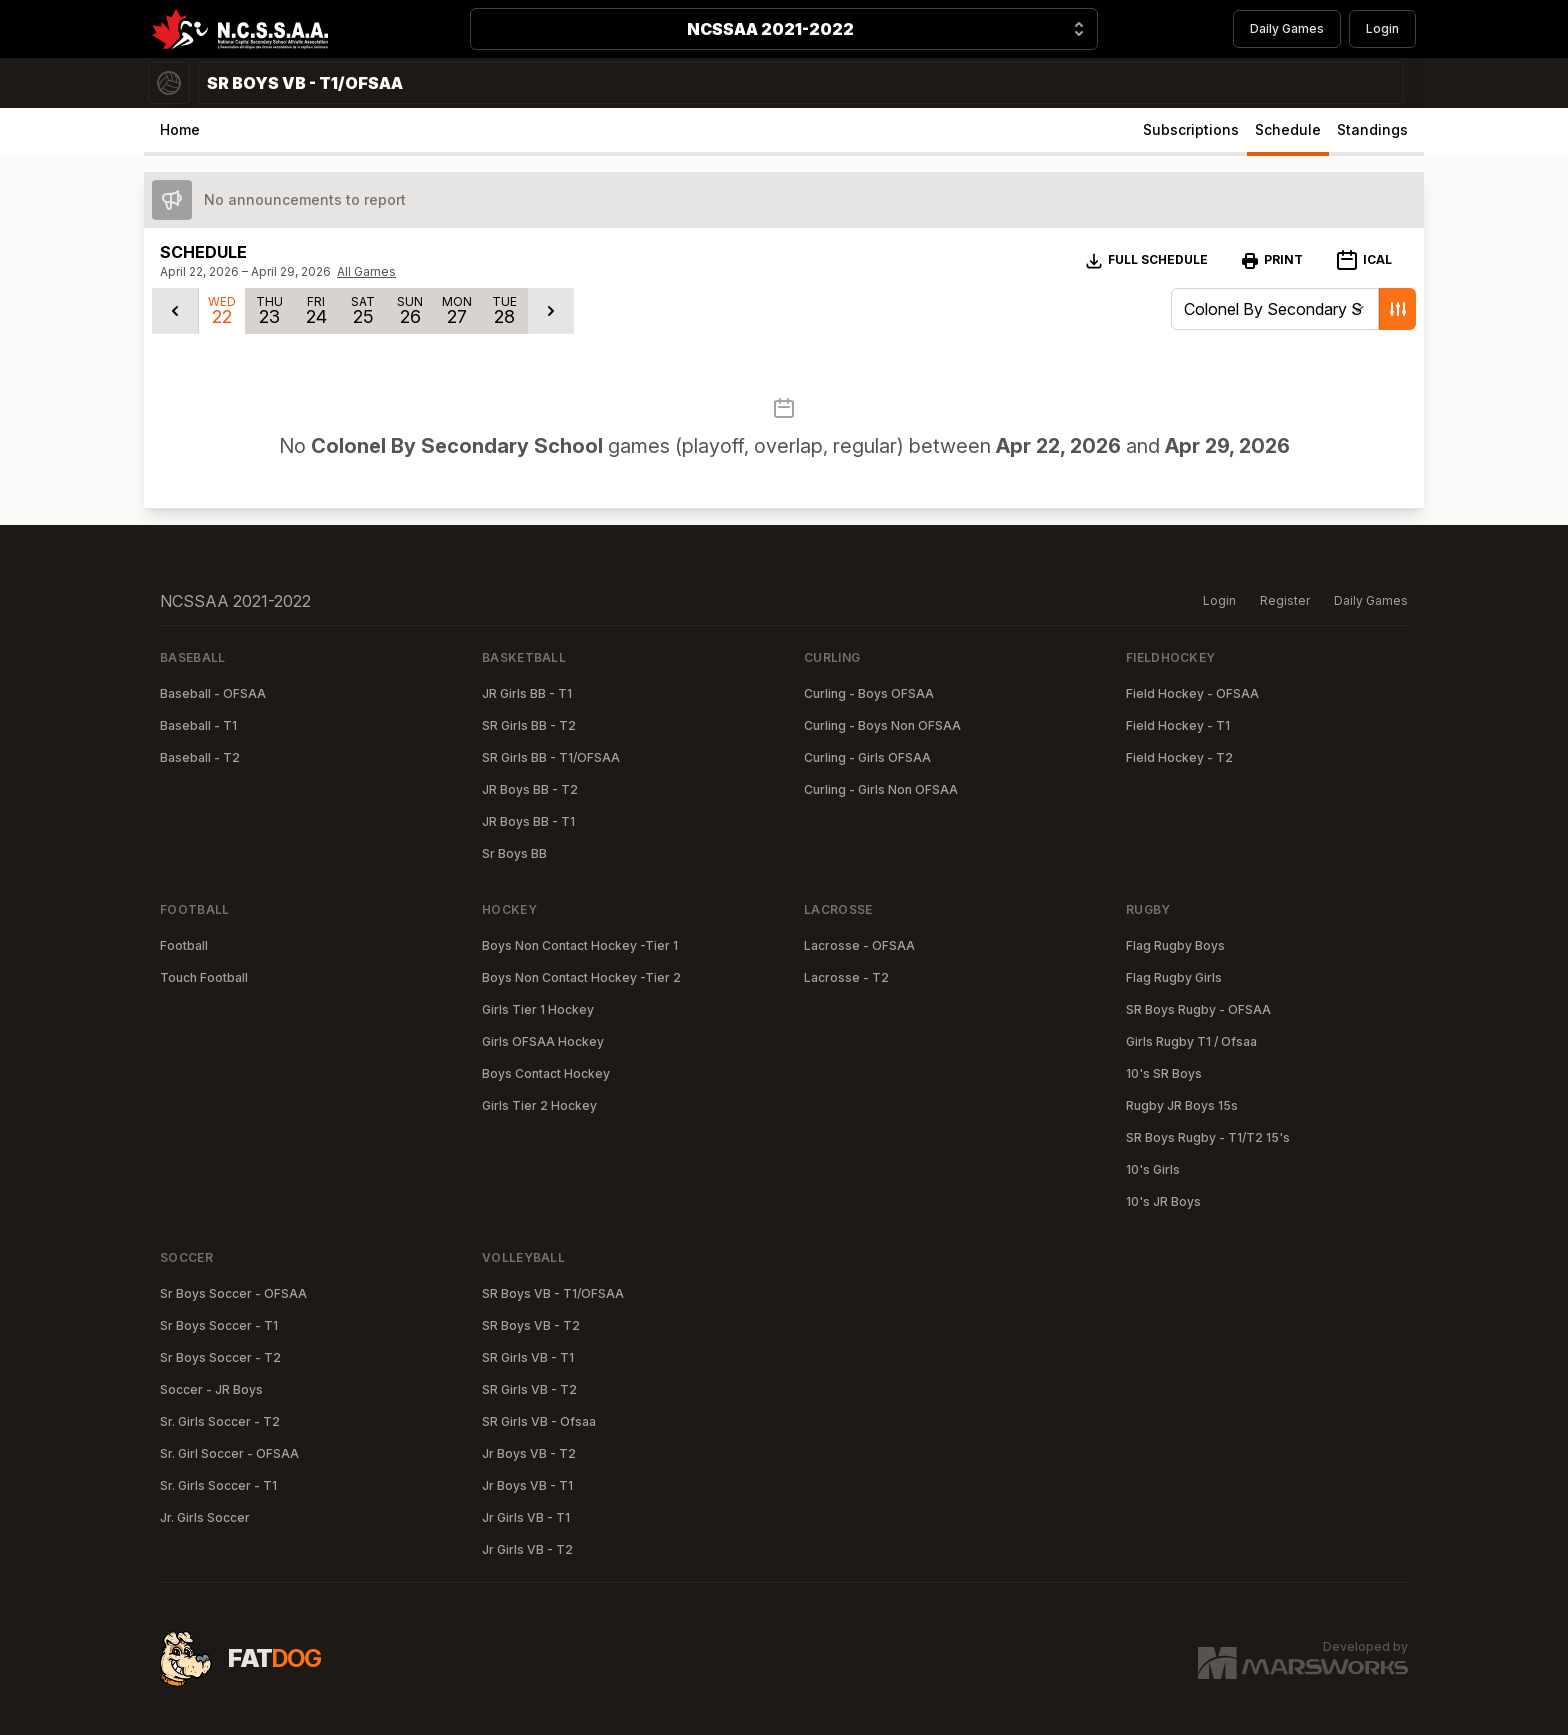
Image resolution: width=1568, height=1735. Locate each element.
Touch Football (204, 977)
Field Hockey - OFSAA (1192, 693)
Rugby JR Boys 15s (1182, 1105)
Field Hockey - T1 (1178, 725)
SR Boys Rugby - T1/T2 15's (1208, 1137)
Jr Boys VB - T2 (529, 1453)
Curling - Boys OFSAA (869, 693)
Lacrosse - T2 (846, 977)
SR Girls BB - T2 (529, 725)
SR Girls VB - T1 (528, 1357)
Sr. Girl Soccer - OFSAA (229, 1453)
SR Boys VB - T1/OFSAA (553, 1293)
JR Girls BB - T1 (527, 693)
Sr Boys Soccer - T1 (219, 1325)
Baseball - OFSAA (213, 693)
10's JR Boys (1163, 1201)
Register (1285, 600)
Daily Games (1287, 28)
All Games (366, 271)
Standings (1372, 129)
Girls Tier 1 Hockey (538, 1009)
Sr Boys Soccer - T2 (220, 1357)
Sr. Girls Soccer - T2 (220, 1421)
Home (180, 129)
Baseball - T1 (198, 725)
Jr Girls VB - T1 (526, 1517)
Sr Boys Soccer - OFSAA (233, 1293)
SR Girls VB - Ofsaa (539, 1421)
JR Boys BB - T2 (530, 789)
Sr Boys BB (514, 853)
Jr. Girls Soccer (205, 1517)
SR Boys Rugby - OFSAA (1198, 1009)
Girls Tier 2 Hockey (539, 1105)
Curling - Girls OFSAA (867, 757)
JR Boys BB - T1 (528, 821)
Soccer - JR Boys (211, 1389)
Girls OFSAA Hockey (543, 1041)
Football (184, 945)
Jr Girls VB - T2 (527, 1549)
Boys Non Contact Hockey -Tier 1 (580, 945)
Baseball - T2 (200, 757)
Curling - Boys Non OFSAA (882, 725)
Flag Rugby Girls (1174, 977)
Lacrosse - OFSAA (859, 945)
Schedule (1288, 129)
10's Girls (1153, 1169)
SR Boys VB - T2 (531, 1325)
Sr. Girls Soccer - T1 (218, 1485)
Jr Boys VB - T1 (527, 1485)
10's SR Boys (1164, 1073)
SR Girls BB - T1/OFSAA (551, 757)
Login (1382, 28)
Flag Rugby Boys (1175, 945)
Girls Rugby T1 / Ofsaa (1191, 1041)
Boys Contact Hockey (546, 1073)
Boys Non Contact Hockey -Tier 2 (581, 977)
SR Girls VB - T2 (529, 1389)
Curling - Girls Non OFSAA (881, 789)
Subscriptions (1191, 129)
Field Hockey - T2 (1179, 757)
